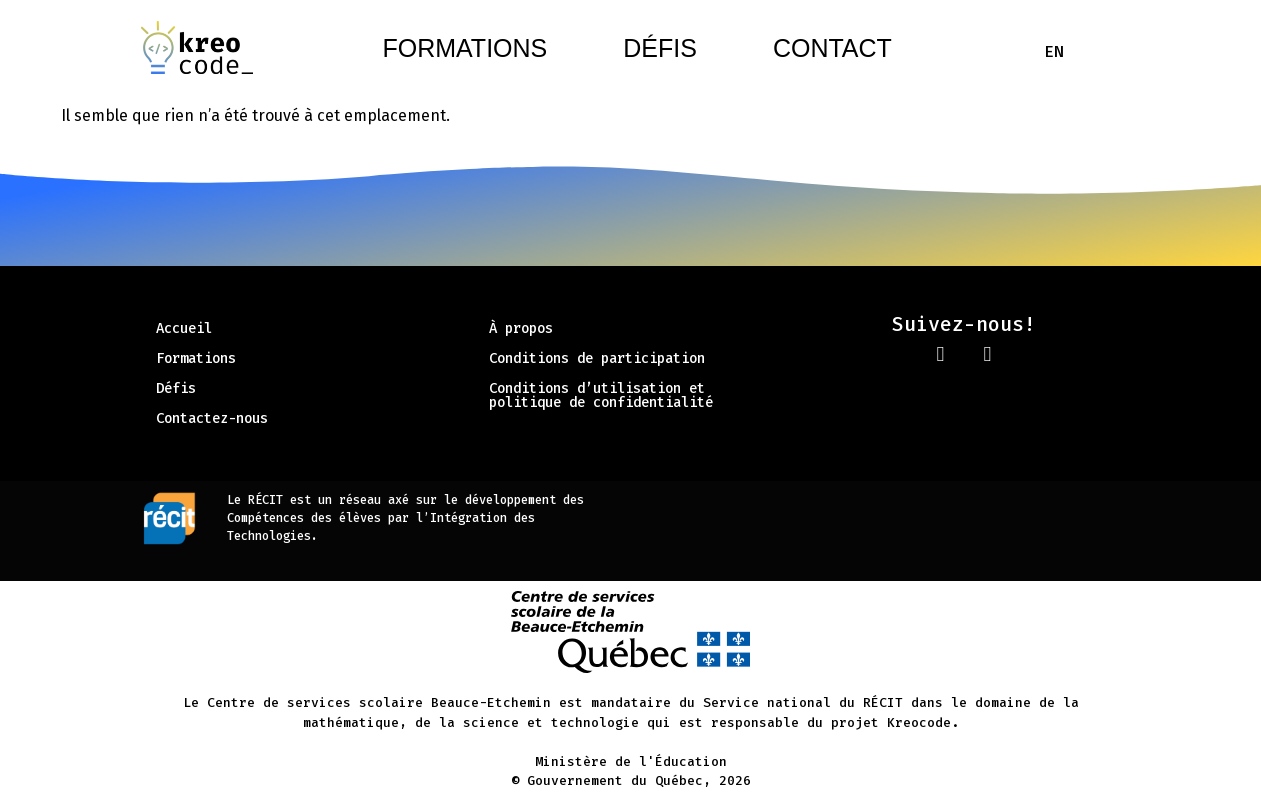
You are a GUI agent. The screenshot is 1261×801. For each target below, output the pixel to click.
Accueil (184, 328)
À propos (521, 328)
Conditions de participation (597, 358)
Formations (464, 48)
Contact (832, 48)
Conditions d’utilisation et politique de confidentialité (601, 395)
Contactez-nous (212, 418)
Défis (660, 48)
